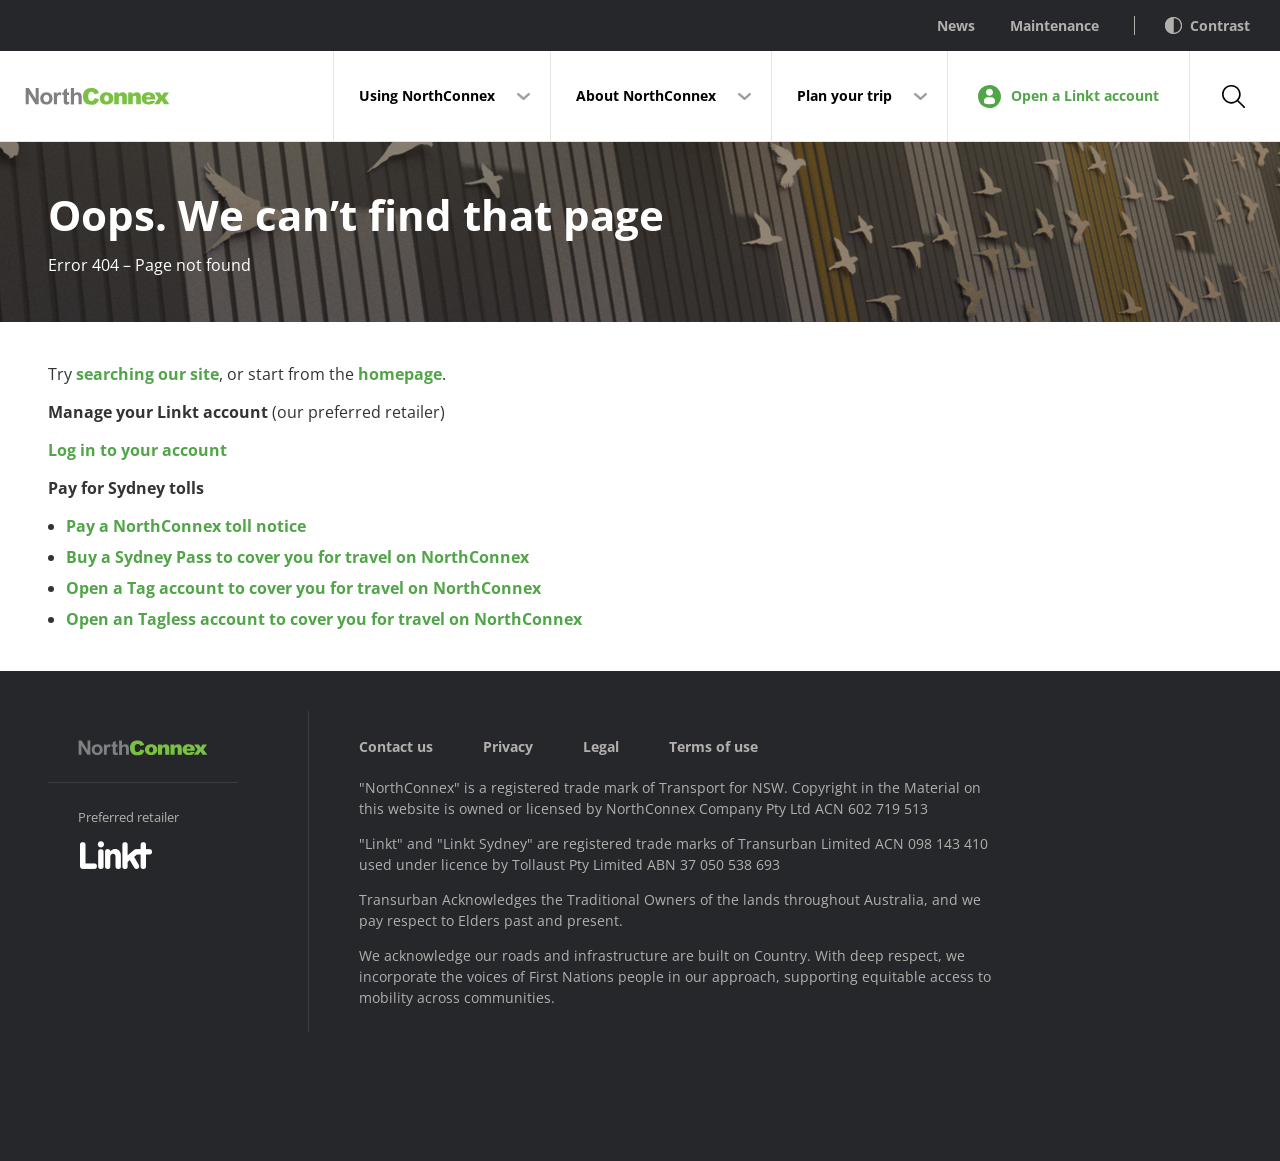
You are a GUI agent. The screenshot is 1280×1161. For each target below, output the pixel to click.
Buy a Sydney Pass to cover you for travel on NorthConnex (297, 557)
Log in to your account (137, 450)
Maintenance (1054, 25)
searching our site (147, 374)
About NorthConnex (646, 95)
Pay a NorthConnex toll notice (186, 526)
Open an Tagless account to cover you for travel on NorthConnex (324, 619)
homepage (400, 374)
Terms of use (713, 746)
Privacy (508, 746)
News (956, 25)
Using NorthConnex (427, 95)
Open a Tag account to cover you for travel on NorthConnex (303, 588)
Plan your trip (844, 95)
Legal (601, 746)
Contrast (1207, 25)
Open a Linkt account (1068, 96)
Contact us (396, 746)
